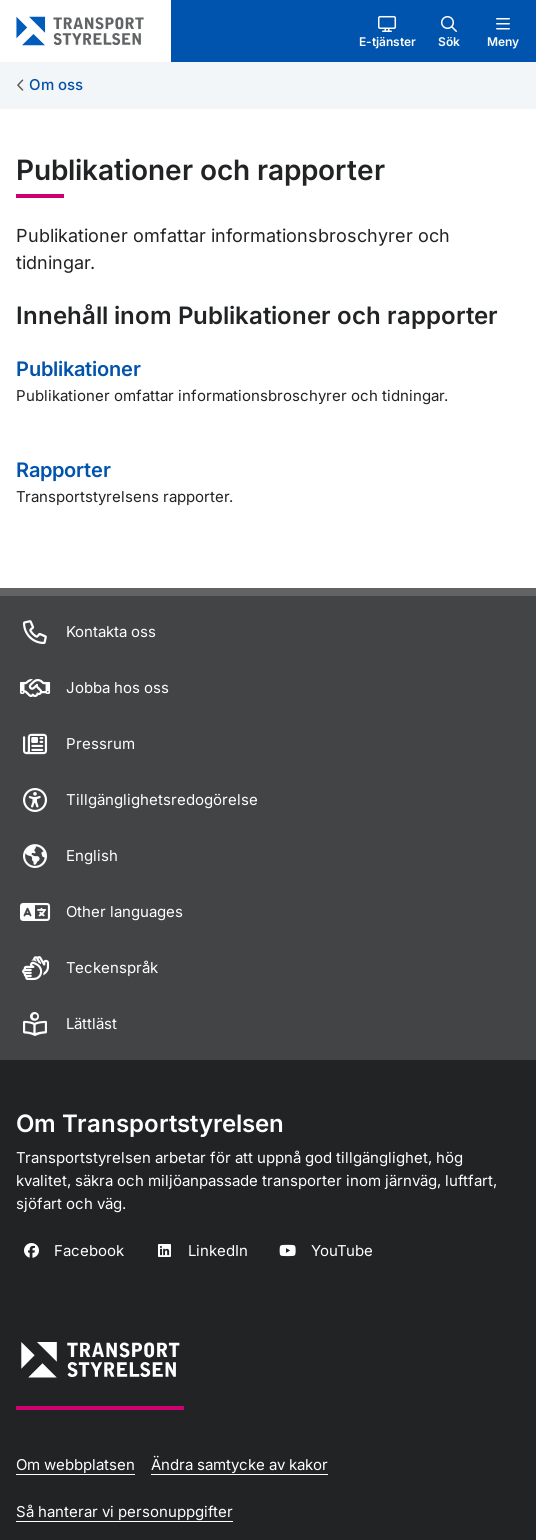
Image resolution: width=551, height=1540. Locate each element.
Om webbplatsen (75, 1464)
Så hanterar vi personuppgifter (124, 1511)
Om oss (56, 84)
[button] (387, 31)
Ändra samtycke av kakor (239, 1464)
